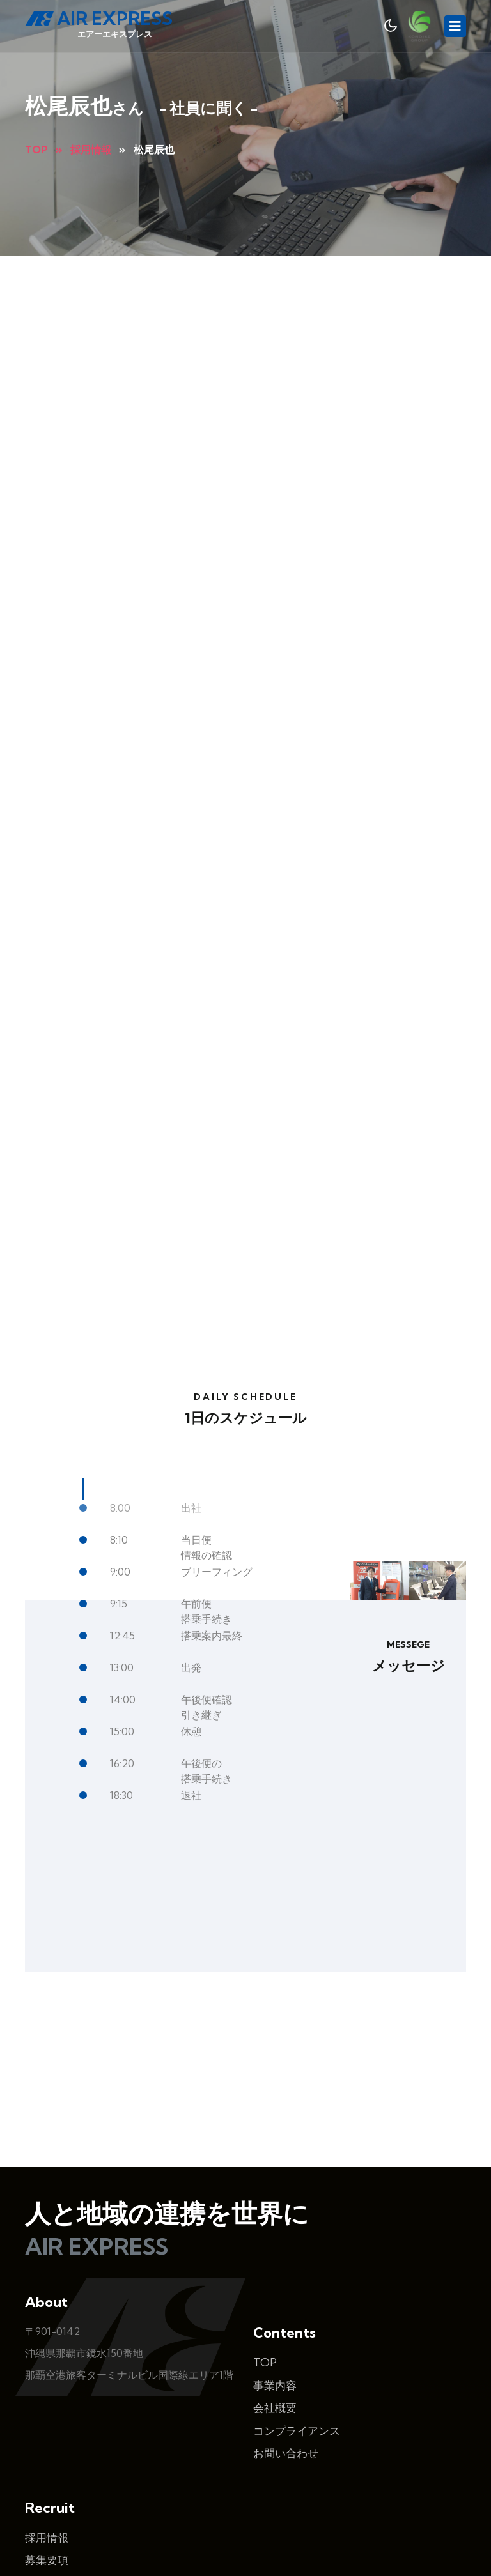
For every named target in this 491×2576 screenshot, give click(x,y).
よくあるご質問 (63, 2458)
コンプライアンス (296, 2306)
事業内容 (275, 2261)
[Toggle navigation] (455, 26)
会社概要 (275, 2283)
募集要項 (46, 2435)
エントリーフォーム (74, 2481)
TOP (265, 2238)
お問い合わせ (285, 2329)
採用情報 (46, 2413)
